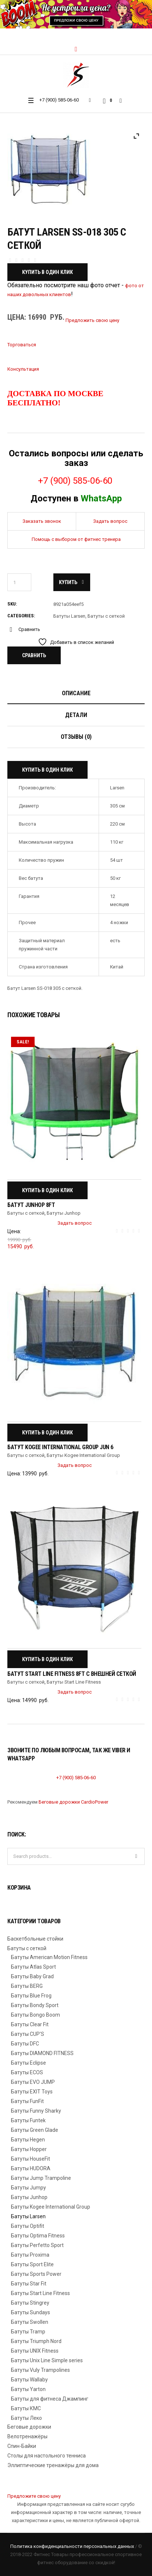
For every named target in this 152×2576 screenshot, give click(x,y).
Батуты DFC (25, 2044)
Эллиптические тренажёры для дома (53, 2465)
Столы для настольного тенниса (46, 2456)
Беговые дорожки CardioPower (73, 1802)
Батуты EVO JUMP (33, 2082)
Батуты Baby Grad (32, 1976)
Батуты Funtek (28, 2120)
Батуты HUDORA (30, 2168)
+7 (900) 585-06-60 (59, 100)
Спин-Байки (21, 2446)
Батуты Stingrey (30, 2303)
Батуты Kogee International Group (83, 1455)
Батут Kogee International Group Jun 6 (60, 1447)
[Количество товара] (19, 582)
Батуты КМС (26, 2408)
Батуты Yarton (28, 2389)
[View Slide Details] (76, 14)
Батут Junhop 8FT (31, 1204)
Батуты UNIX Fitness (35, 2351)
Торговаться (21, 344)
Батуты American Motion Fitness (49, 1957)
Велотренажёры (27, 2436)
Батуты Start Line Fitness (74, 1682)
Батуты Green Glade (34, 2130)
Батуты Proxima (30, 2255)
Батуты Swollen (29, 2322)
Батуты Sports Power (36, 2274)
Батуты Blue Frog (31, 1996)
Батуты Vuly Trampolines (40, 2370)
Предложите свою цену (34, 2496)
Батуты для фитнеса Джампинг (49, 2399)
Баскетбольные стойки (35, 1939)
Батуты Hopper (29, 2149)
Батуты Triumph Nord (36, 2341)
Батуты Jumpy (28, 2188)
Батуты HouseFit (30, 2159)
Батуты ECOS (27, 2072)
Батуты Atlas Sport (33, 1967)
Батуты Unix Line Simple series (47, 2360)
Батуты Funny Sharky (36, 2111)
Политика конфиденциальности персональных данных (72, 2546)
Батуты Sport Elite (32, 2264)
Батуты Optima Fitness (38, 2236)
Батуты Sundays (30, 2312)
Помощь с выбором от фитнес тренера (76, 539)
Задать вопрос (110, 521)
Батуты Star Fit (28, 2284)
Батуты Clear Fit (30, 2024)
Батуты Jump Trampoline (41, 2178)
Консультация (23, 369)
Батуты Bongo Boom (35, 2015)
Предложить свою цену (92, 320)
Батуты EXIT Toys (32, 2092)
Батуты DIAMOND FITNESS (42, 2053)
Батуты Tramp (28, 2332)
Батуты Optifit (27, 2226)
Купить (68, 582)
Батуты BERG (27, 1986)
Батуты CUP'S (27, 2034)
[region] (76, 14)
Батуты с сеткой (106, 616)
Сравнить (29, 629)
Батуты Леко (26, 2418)
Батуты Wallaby (29, 2380)
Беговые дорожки (29, 2427)
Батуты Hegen (28, 2140)
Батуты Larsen (69, 616)
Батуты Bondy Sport (35, 2005)
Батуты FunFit (27, 2101)
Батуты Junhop (64, 1213)
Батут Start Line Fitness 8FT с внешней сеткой (71, 1673)
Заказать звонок (41, 521)
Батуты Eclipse (28, 2063)
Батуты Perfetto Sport (37, 2245)
